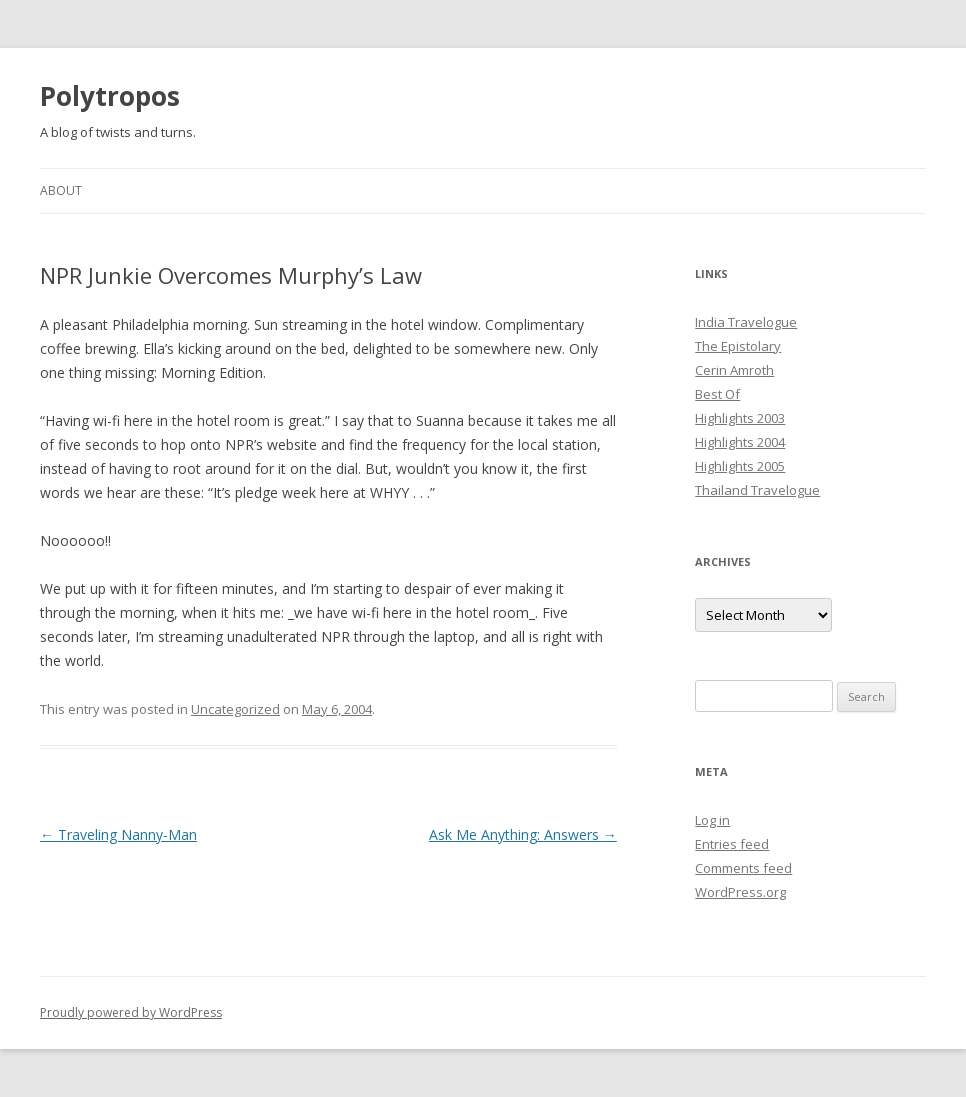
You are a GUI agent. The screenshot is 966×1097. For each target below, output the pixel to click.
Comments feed (743, 868)
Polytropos (110, 96)
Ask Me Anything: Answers (523, 834)
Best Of (717, 394)
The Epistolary (738, 346)
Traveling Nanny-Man (118, 834)
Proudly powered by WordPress (131, 1012)
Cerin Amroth (734, 370)
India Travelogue (746, 322)
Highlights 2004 (740, 442)
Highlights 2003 (740, 418)
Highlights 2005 (740, 466)
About (61, 190)
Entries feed (732, 844)
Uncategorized (235, 709)
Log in (712, 820)
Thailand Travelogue (757, 490)
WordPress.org (740, 892)
